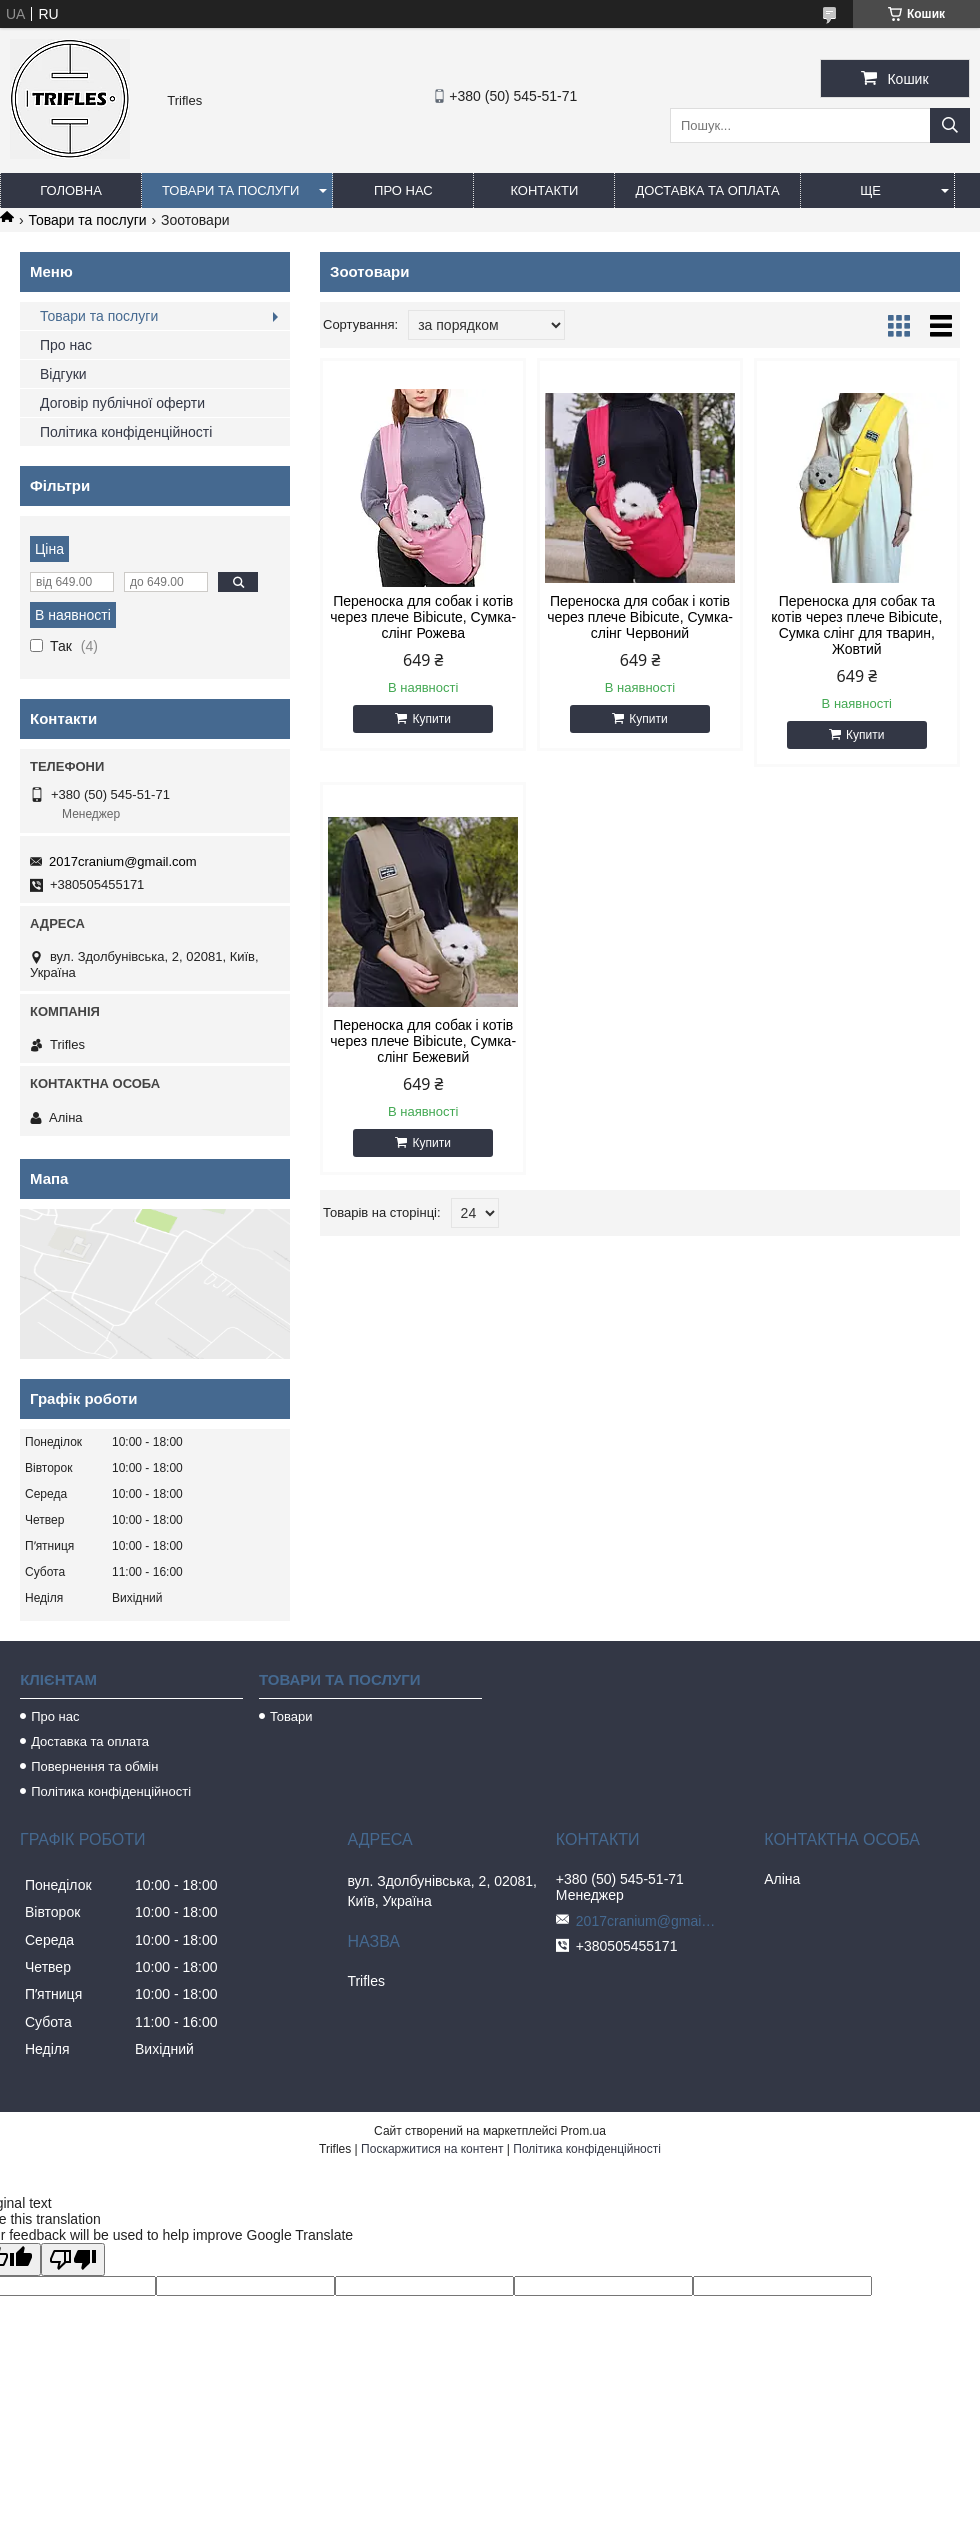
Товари (291, 1716)
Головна (71, 190)
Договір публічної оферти (122, 403)
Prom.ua (583, 2131)
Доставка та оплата (707, 190)
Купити (431, 719)
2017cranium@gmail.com (123, 861)
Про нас (403, 190)
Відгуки (63, 374)
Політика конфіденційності (126, 432)
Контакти (544, 190)
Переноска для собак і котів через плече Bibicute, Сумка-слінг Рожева (423, 617)
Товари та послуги (230, 190)
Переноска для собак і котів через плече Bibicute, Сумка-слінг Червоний (640, 617)
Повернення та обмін (94, 1766)
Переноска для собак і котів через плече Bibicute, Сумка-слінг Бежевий (423, 1041)
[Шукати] (950, 125)
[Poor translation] (73, 2259)
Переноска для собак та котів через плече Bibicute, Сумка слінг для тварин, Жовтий (856, 625)
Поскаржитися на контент (432, 2149)
